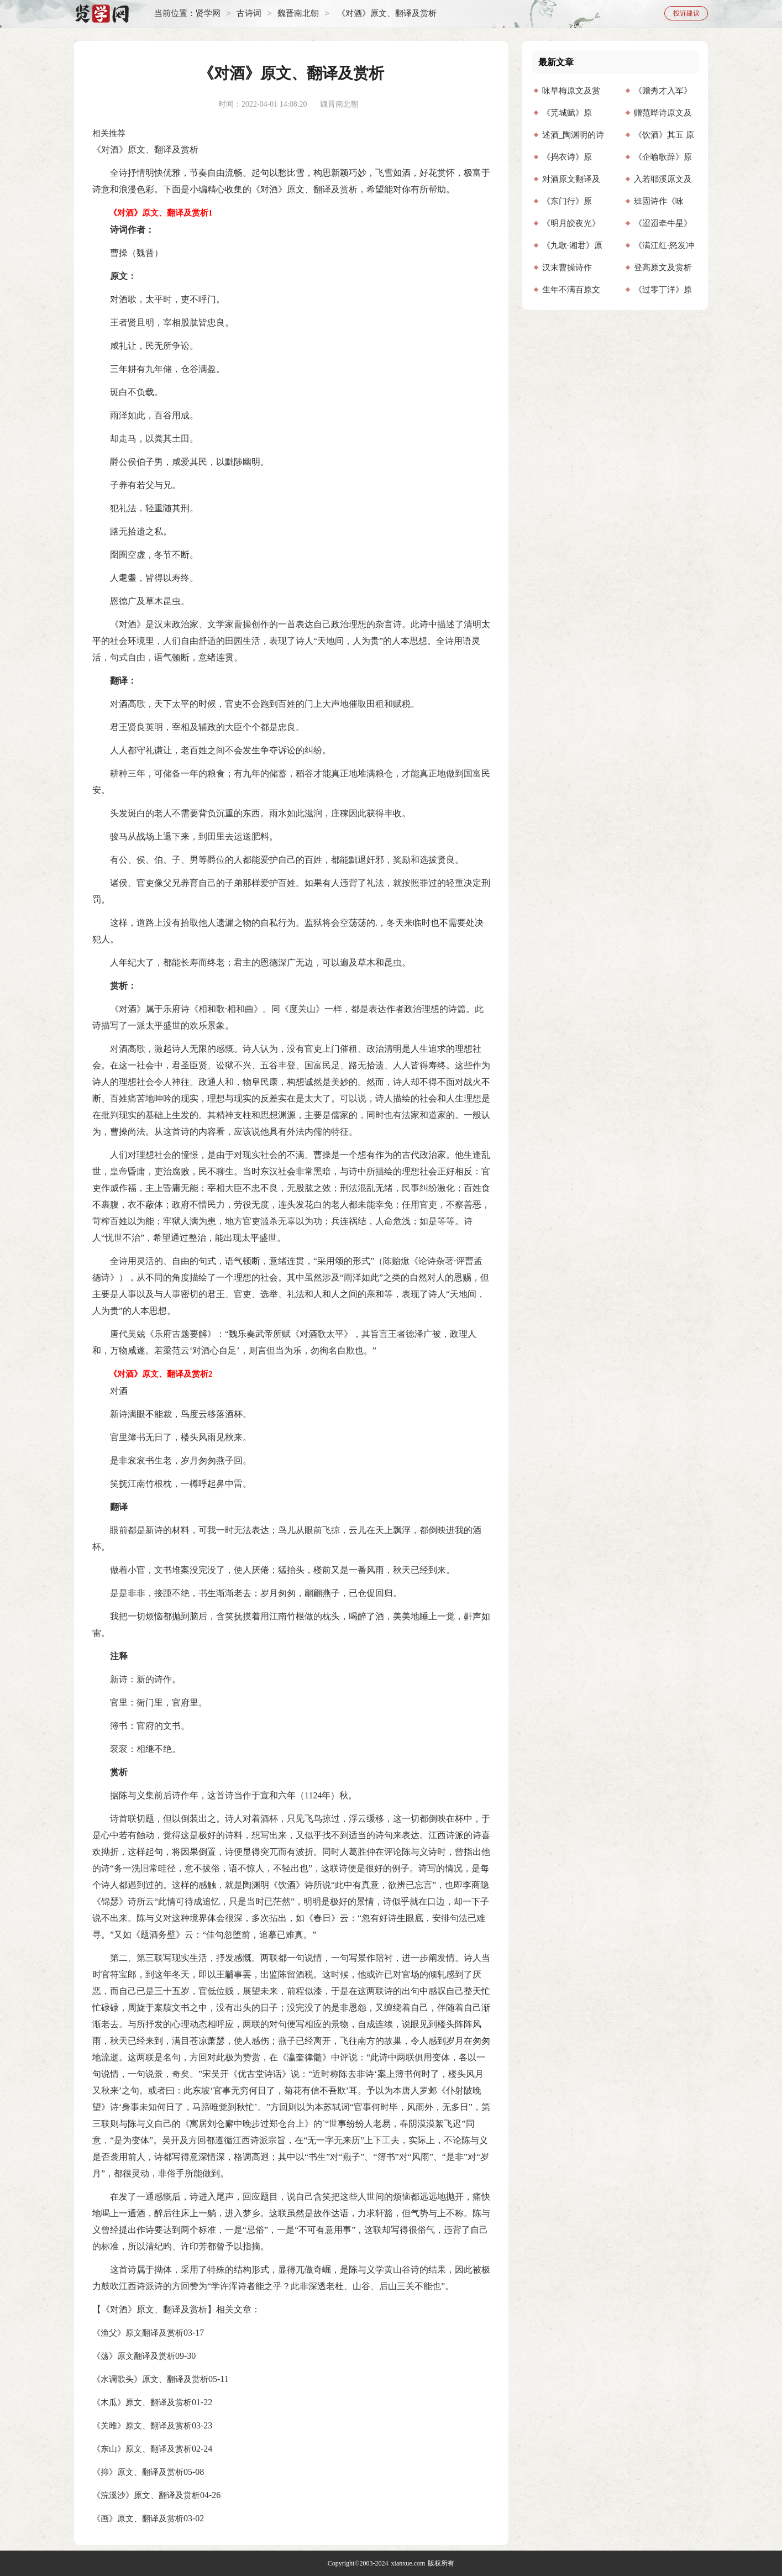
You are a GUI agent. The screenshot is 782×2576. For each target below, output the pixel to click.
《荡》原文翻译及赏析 (133, 2356)
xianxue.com (408, 2563)
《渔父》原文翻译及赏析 (137, 2332)
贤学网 (208, 13)
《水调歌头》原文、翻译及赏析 (150, 2379)
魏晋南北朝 (298, 13)
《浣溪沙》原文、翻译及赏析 (146, 2495)
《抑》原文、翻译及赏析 (137, 2472)
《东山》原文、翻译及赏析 (142, 2448)
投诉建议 (686, 13)
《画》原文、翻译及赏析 (137, 2518)
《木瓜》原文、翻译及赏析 (142, 2402)
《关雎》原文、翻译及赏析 (142, 2425)
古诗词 (249, 13)
